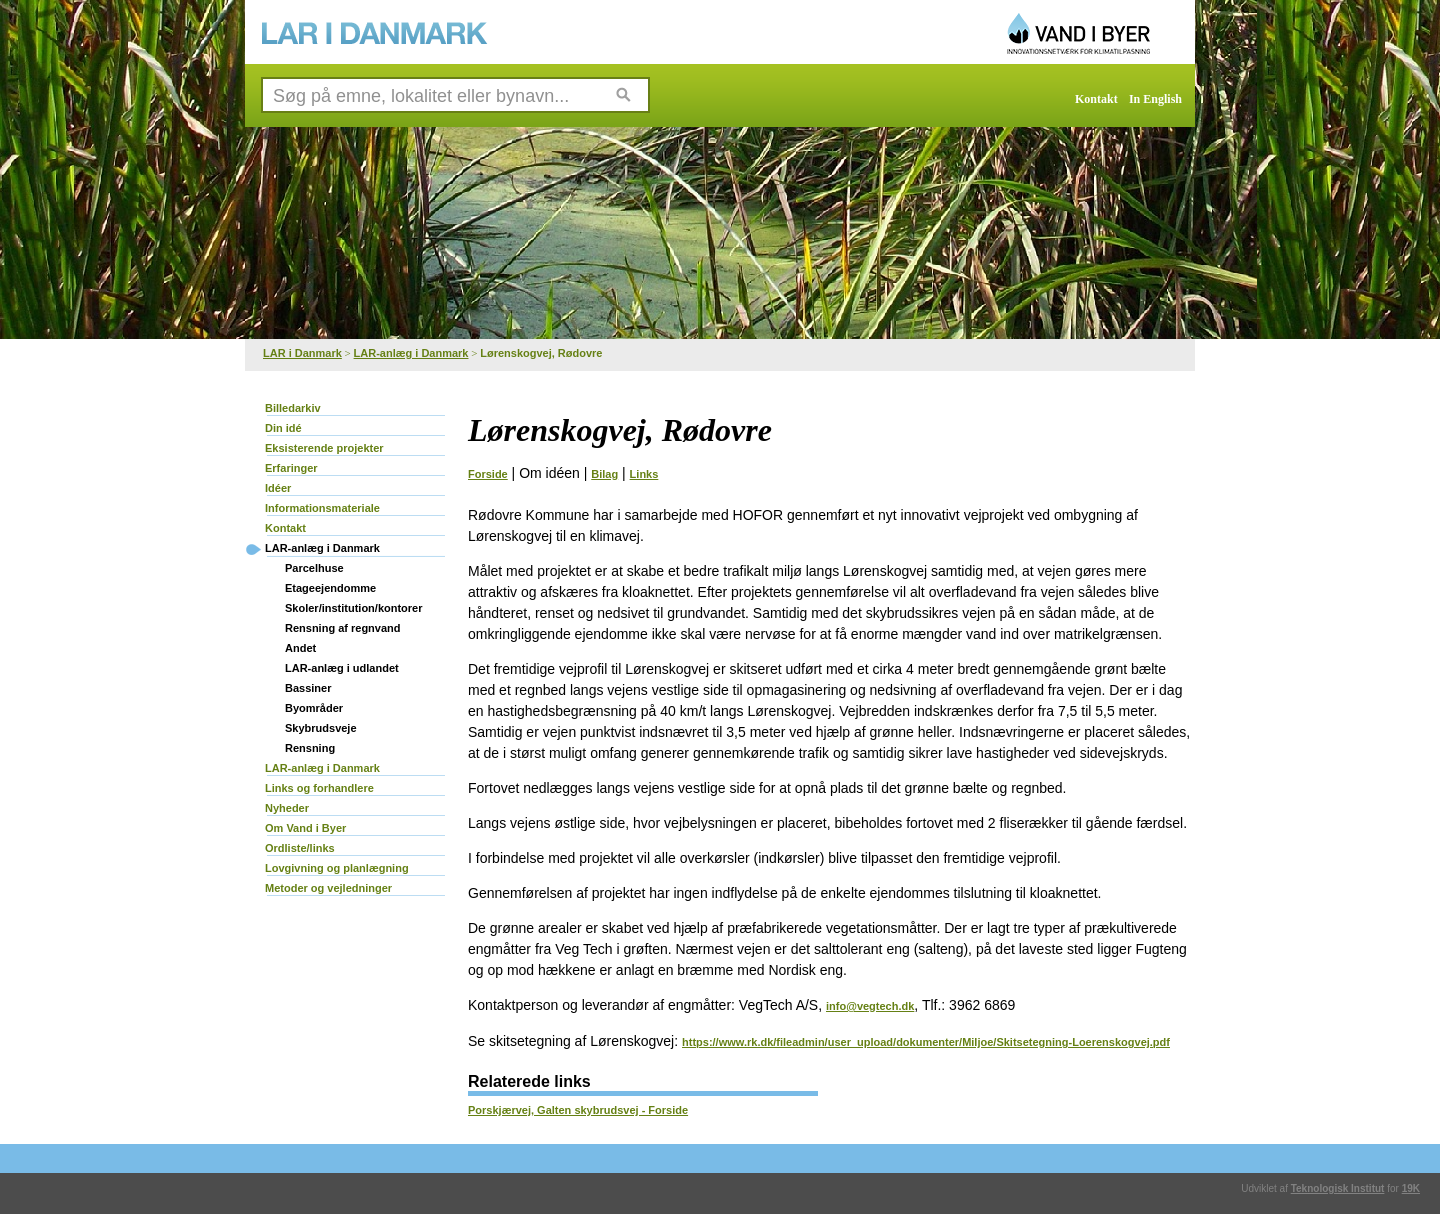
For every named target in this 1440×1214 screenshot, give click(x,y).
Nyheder (287, 808)
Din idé (283, 428)
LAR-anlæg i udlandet (342, 668)
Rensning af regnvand (343, 628)
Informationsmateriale (322, 508)
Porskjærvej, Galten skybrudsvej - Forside (578, 1110)
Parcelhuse (314, 568)
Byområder (314, 708)
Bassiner (308, 688)
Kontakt (1096, 99)
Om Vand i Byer (305, 828)
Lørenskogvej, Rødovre (541, 353)
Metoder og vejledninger (328, 888)
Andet (300, 648)
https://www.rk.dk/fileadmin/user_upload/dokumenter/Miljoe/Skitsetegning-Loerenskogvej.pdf (926, 1042)
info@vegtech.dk (870, 1006)
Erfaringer (291, 468)
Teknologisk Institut (1338, 1188)
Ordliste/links (300, 848)
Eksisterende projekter (324, 448)
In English (1155, 99)
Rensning (310, 748)
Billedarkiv (293, 408)
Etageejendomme (330, 588)
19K (1411, 1188)
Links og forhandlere (319, 788)
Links (644, 474)
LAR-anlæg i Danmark (411, 353)
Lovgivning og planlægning (337, 868)
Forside (488, 474)
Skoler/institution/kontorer (354, 608)
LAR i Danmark (302, 353)
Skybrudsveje (321, 728)
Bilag (604, 474)
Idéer (278, 488)
